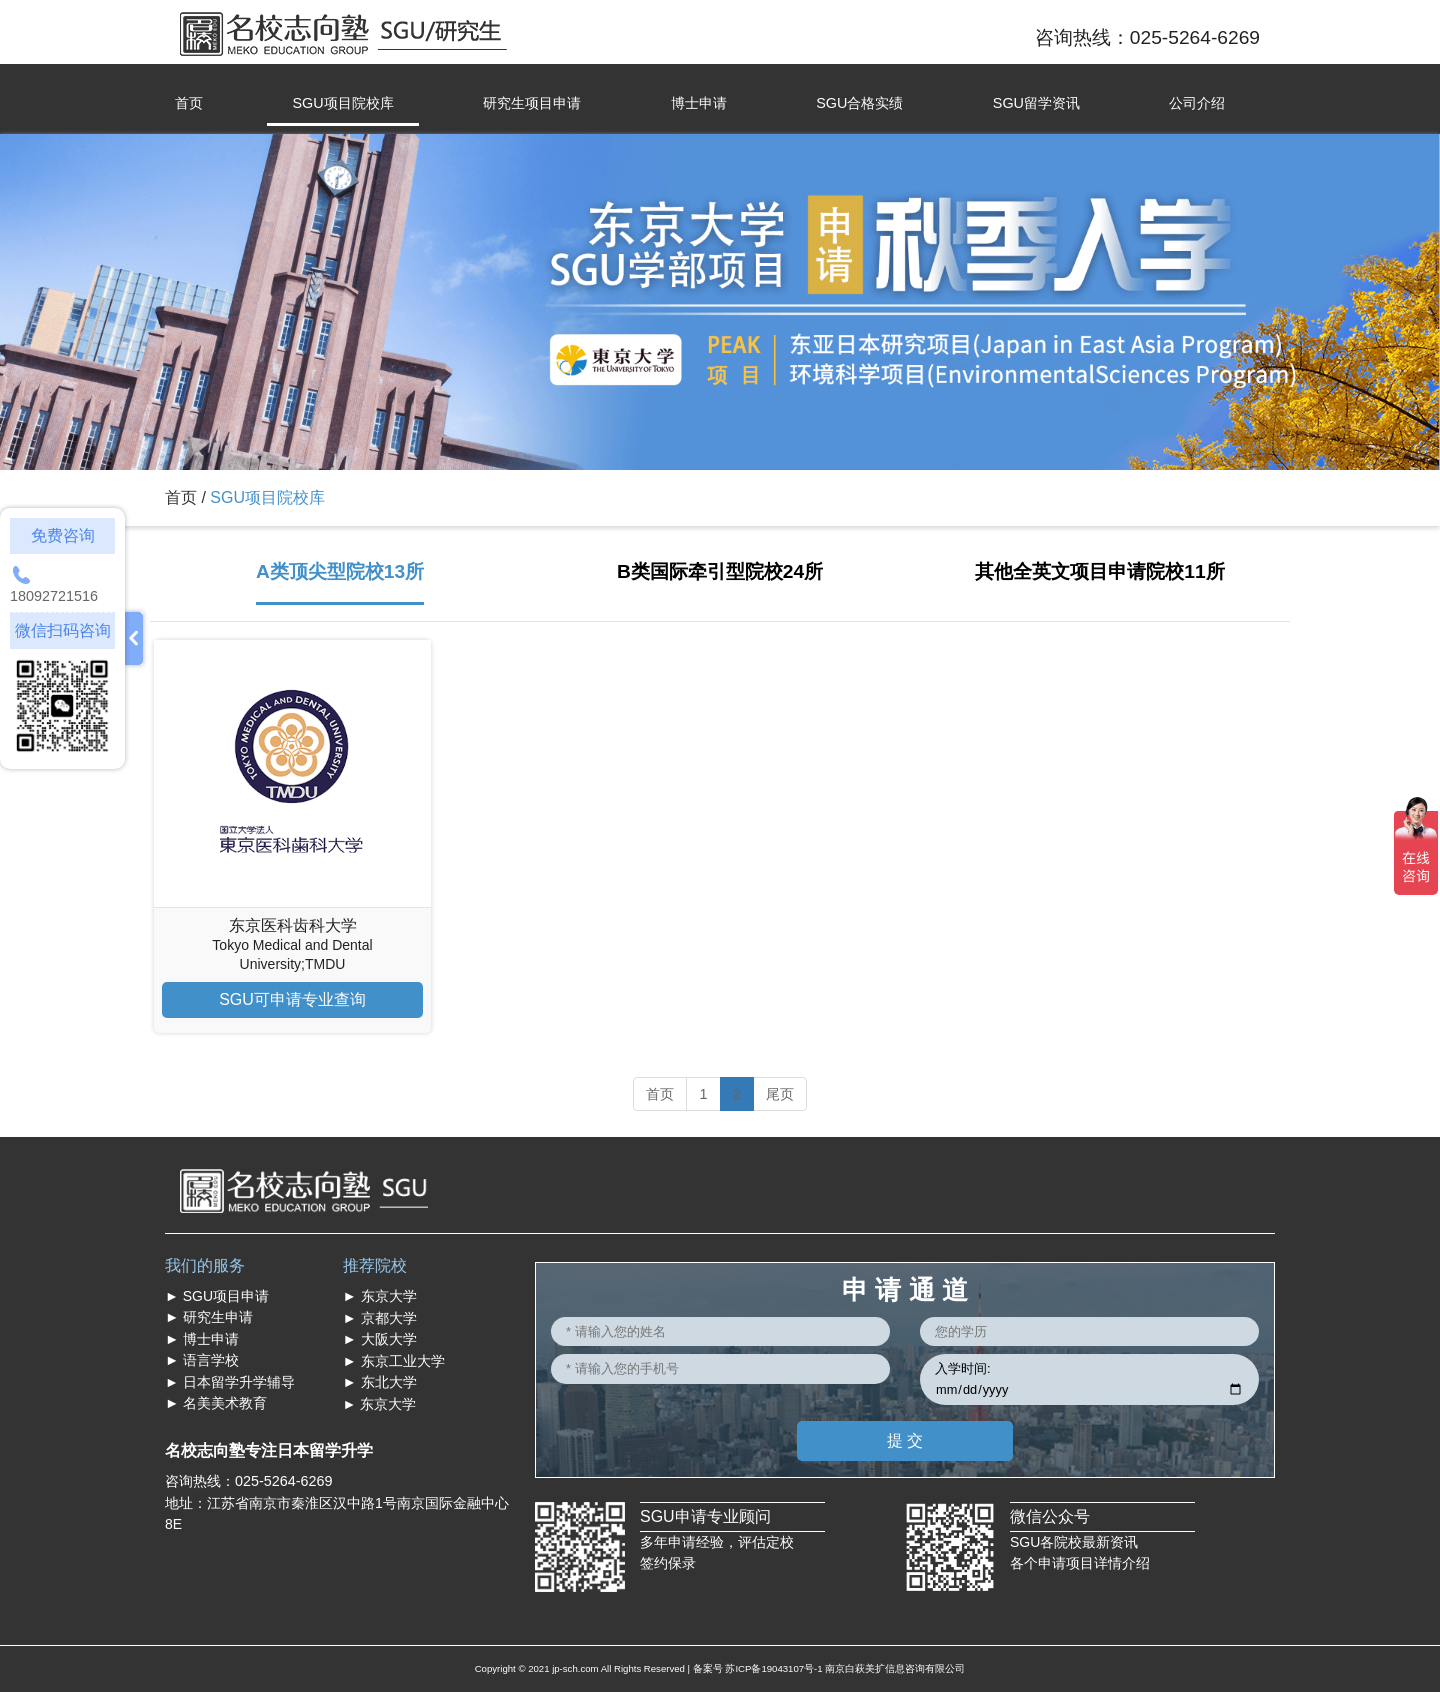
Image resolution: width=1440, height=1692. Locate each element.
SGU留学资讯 (1036, 103)
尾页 (780, 1094)
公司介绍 (1197, 103)
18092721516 (54, 596)
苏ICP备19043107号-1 (773, 1668)
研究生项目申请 (532, 103)
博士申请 (699, 103)
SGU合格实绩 (859, 103)
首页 (189, 103)
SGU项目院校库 (342, 103)
